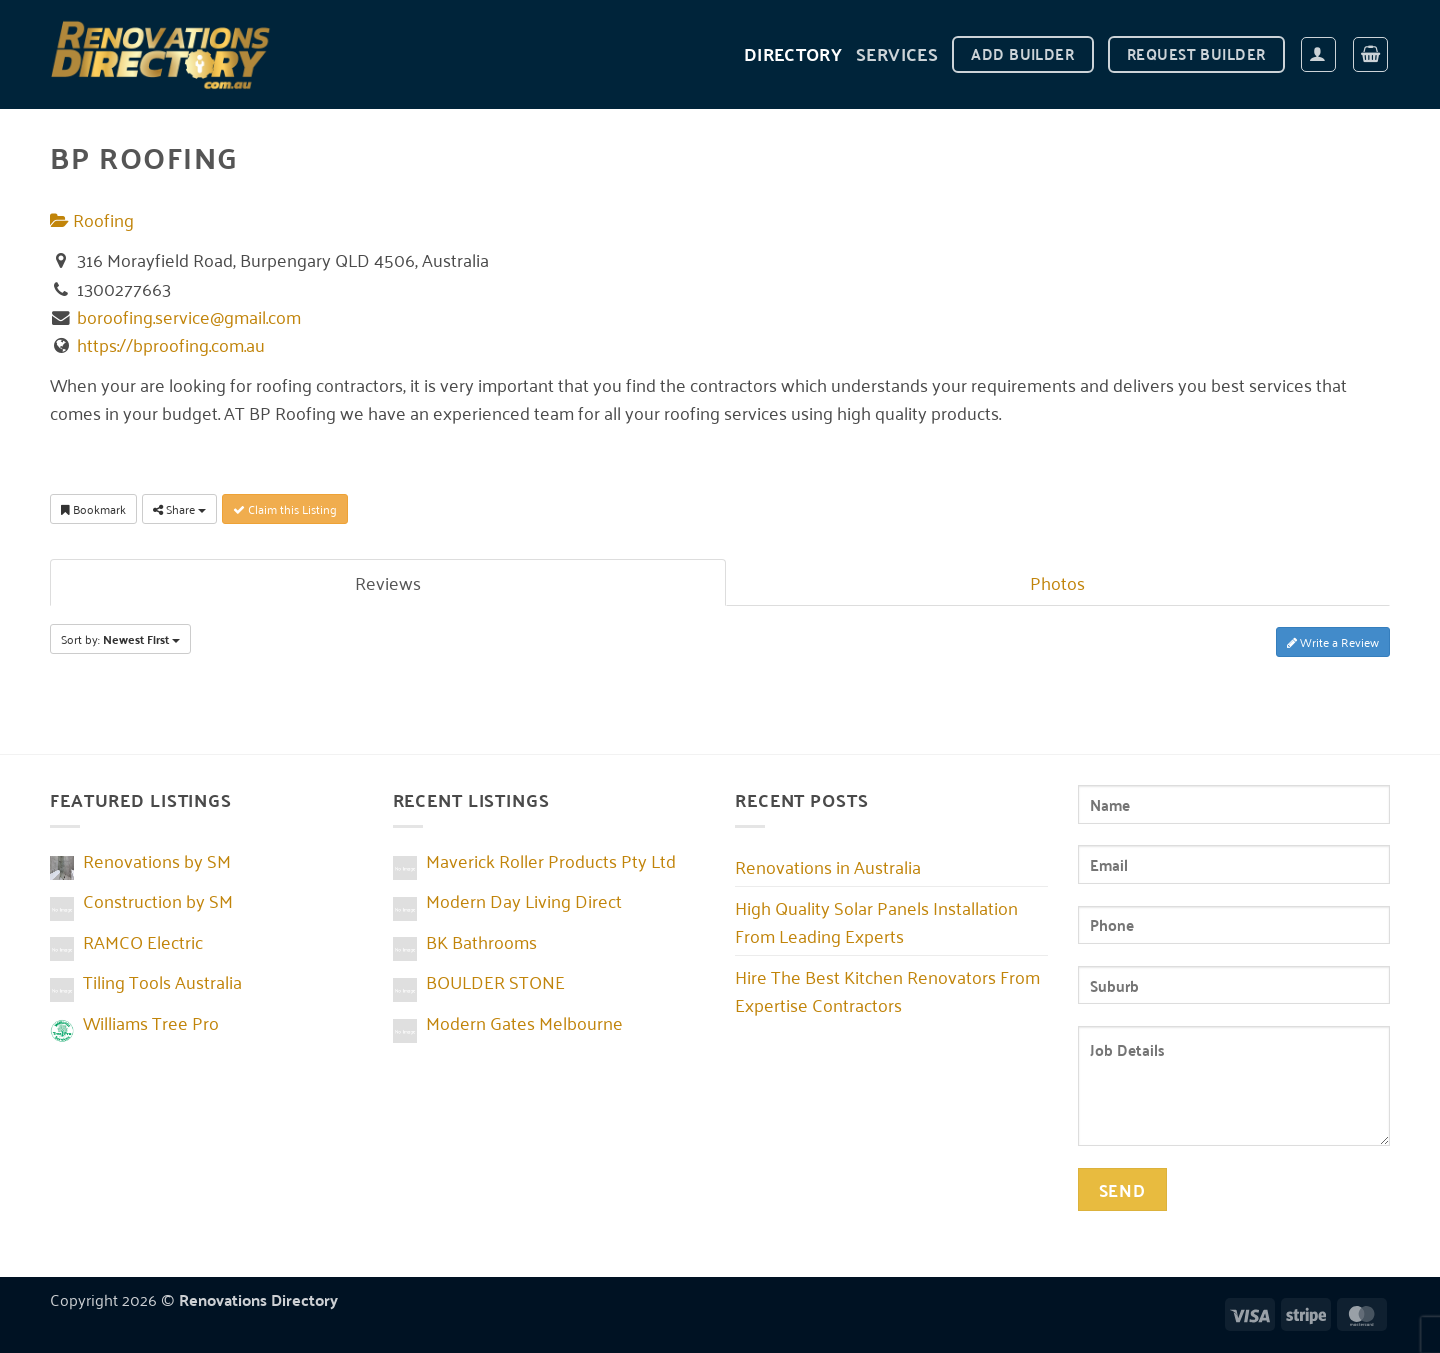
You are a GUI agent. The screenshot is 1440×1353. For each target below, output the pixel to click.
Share (179, 508)
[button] (1318, 54)
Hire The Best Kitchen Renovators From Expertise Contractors (887, 990)
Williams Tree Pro (151, 1022)
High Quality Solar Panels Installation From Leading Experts (876, 921)
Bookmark (93, 508)
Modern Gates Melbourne (524, 1022)
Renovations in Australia (828, 866)
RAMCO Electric (143, 941)
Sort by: (120, 639)
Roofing (92, 219)
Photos (1057, 582)
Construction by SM (158, 900)
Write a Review (1333, 641)
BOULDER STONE (495, 981)
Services (897, 53)
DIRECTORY (793, 53)
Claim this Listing (285, 508)
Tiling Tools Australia (162, 981)
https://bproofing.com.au (171, 344)
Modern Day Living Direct (524, 900)
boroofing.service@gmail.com (189, 316)
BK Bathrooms (481, 941)
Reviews (388, 582)
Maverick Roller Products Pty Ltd (551, 860)
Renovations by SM (157, 860)
